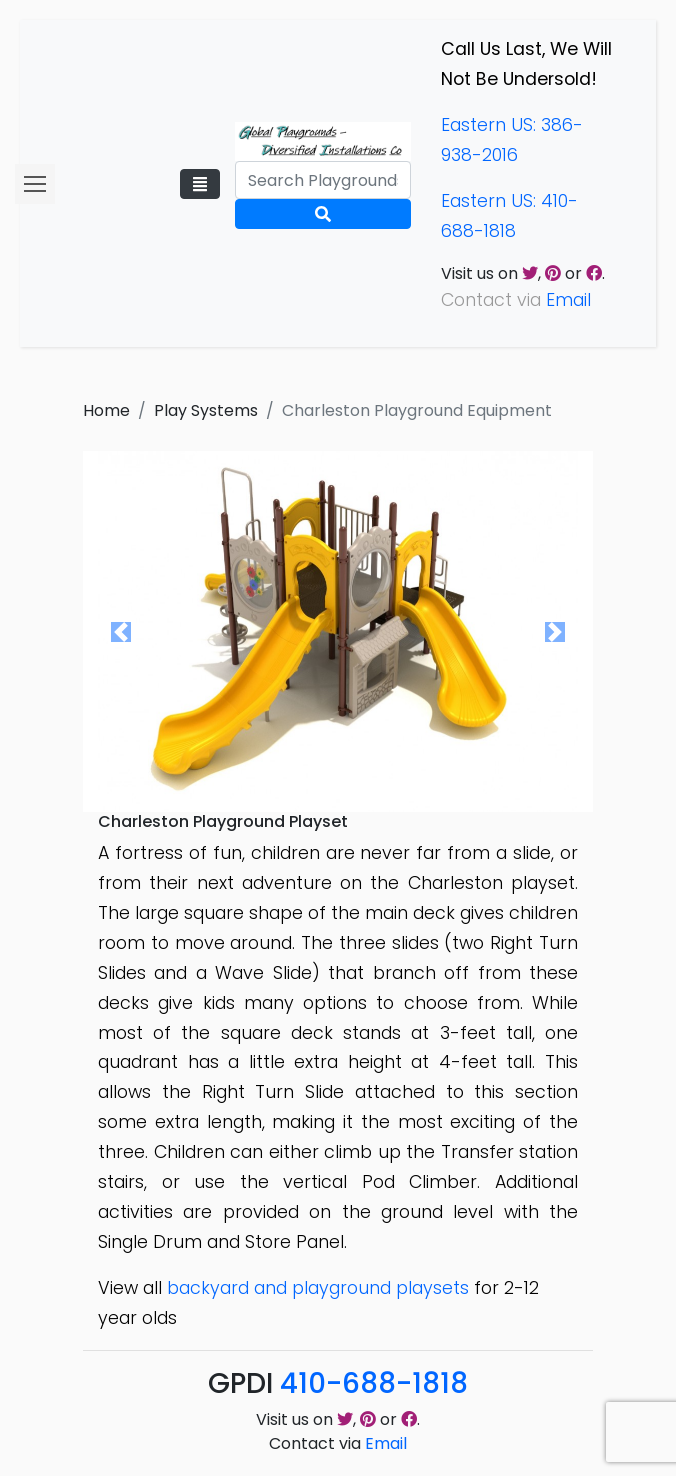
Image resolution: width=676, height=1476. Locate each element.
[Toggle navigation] (200, 184)
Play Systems (206, 410)
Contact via (338, 1443)
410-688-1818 (374, 1383)
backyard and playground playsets (318, 1288)
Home (106, 410)
